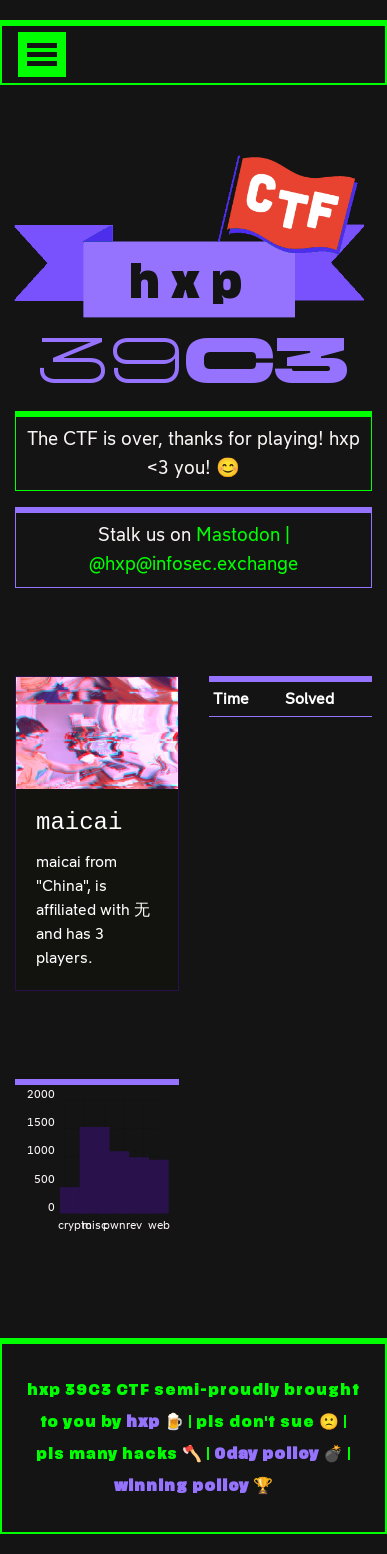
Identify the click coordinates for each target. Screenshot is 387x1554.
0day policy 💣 (278, 1454)
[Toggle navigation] (42, 54)
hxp (143, 1422)
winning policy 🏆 (193, 1486)
